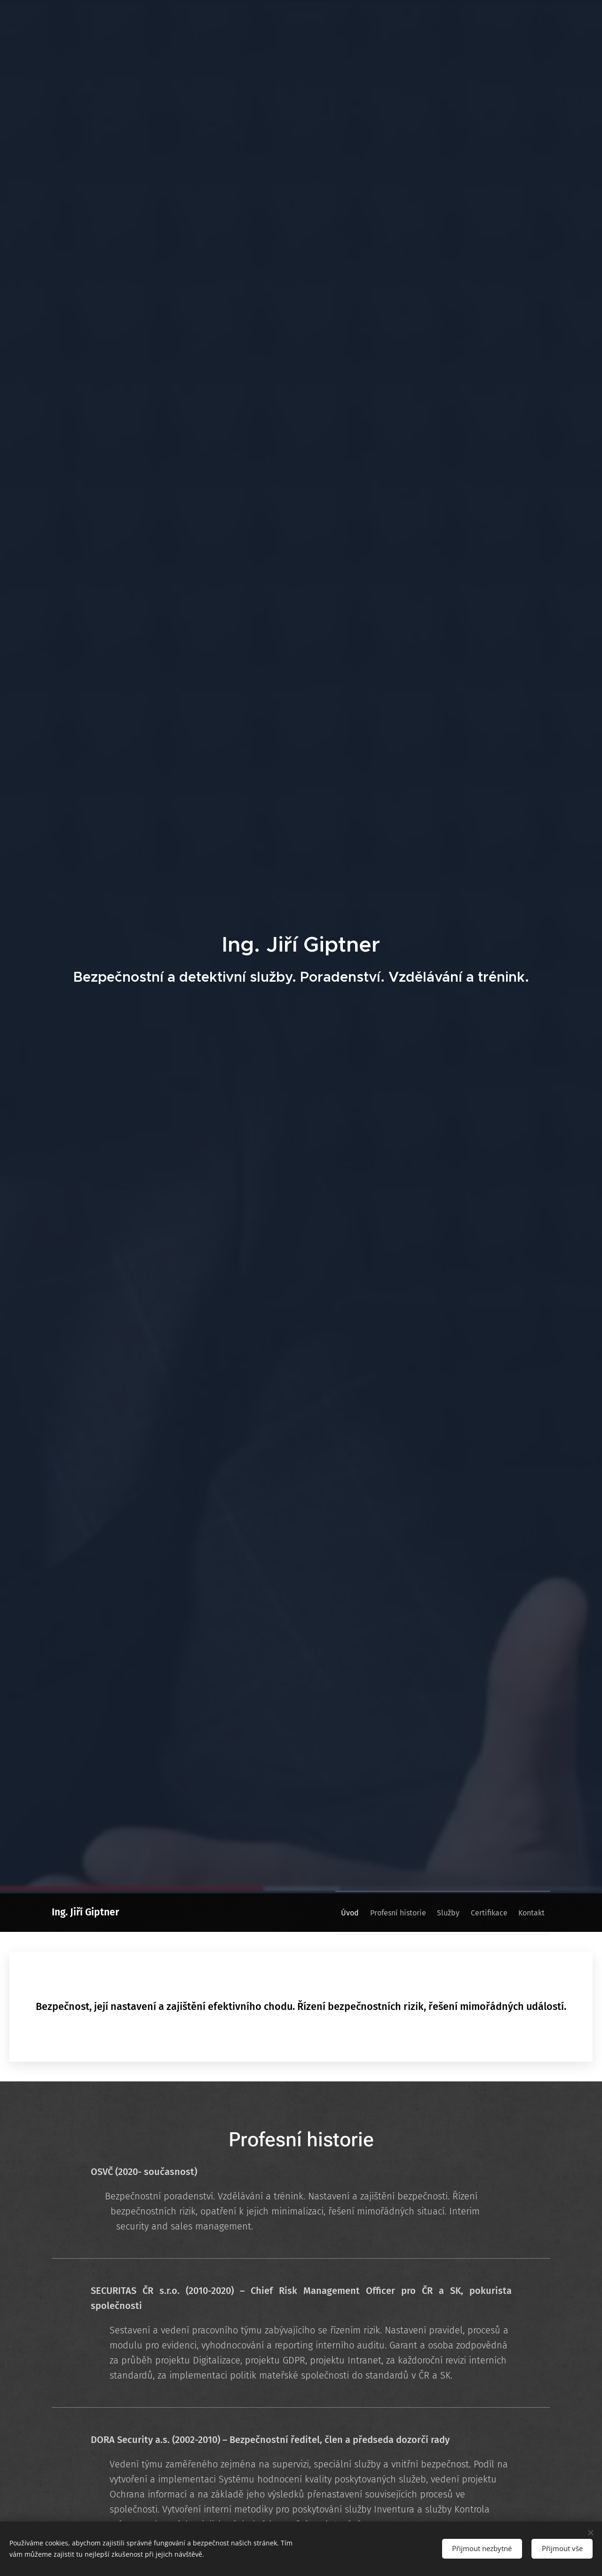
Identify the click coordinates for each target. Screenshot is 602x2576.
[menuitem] (323, 1912)
